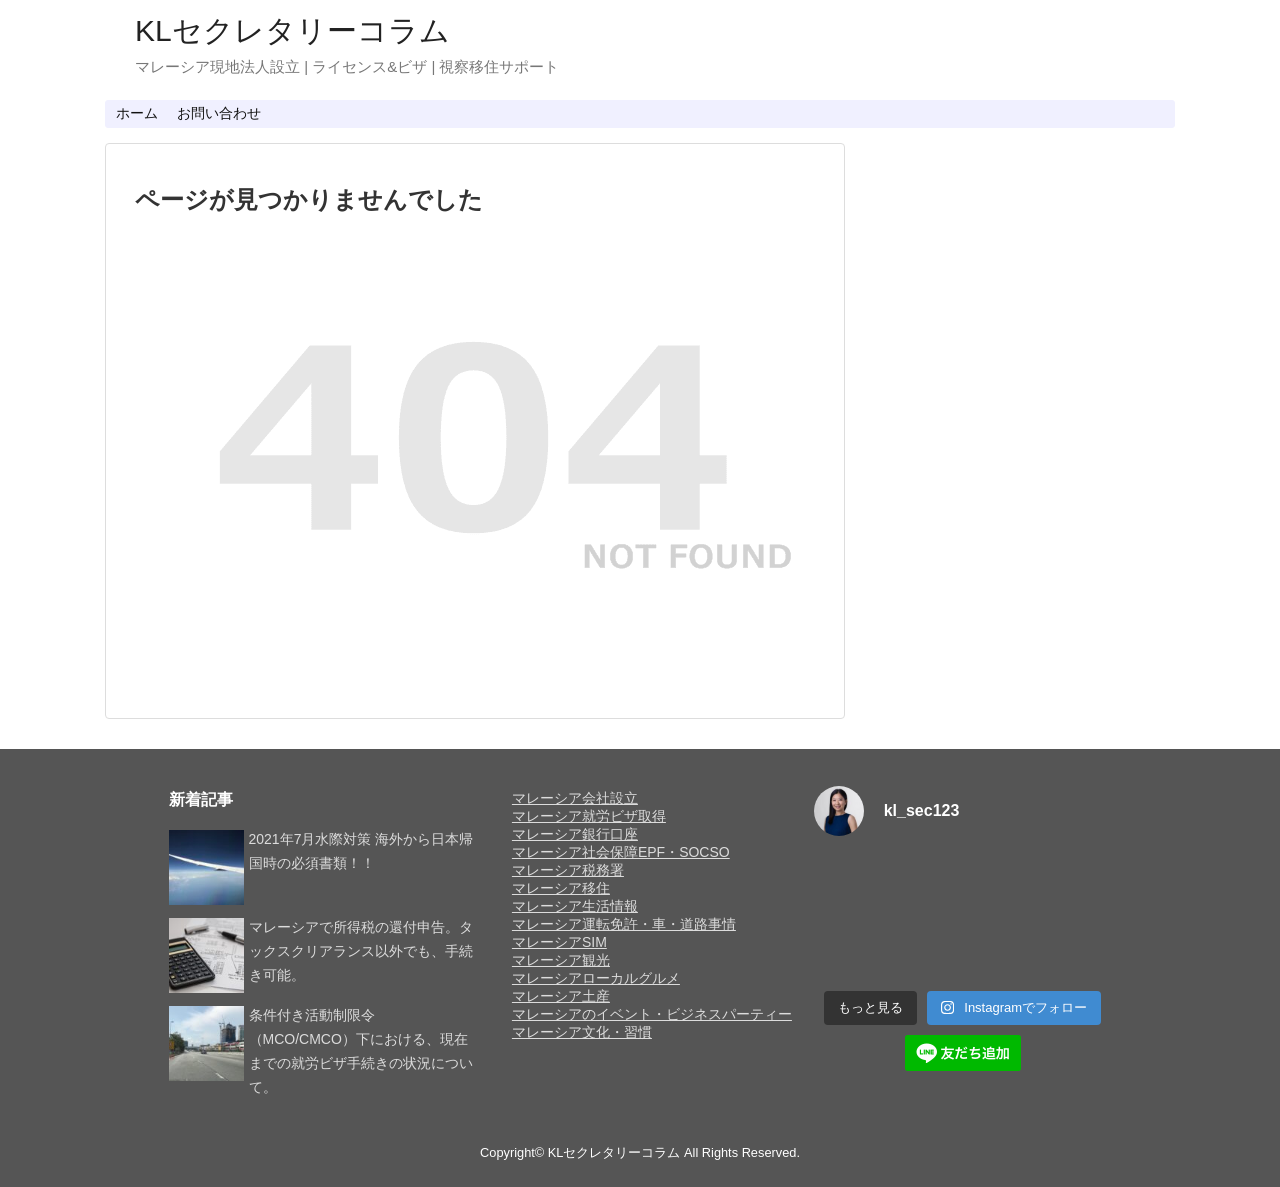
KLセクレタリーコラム (292, 30)
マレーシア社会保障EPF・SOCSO (621, 852)
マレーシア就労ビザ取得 (589, 816)
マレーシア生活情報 (575, 906)
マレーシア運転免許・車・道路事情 (624, 924)
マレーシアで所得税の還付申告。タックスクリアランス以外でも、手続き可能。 (361, 951)
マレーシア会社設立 (575, 798)
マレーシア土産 (561, 996)
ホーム (137, 113)
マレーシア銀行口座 (575, 834)
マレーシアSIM (559, 942)
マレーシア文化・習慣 (582, 1032)
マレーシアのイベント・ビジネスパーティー (652, 1014)
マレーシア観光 (561, 960)
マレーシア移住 (561, 888)
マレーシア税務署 (568, 870)
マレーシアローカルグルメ (596, 978)
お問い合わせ (219, 113)
